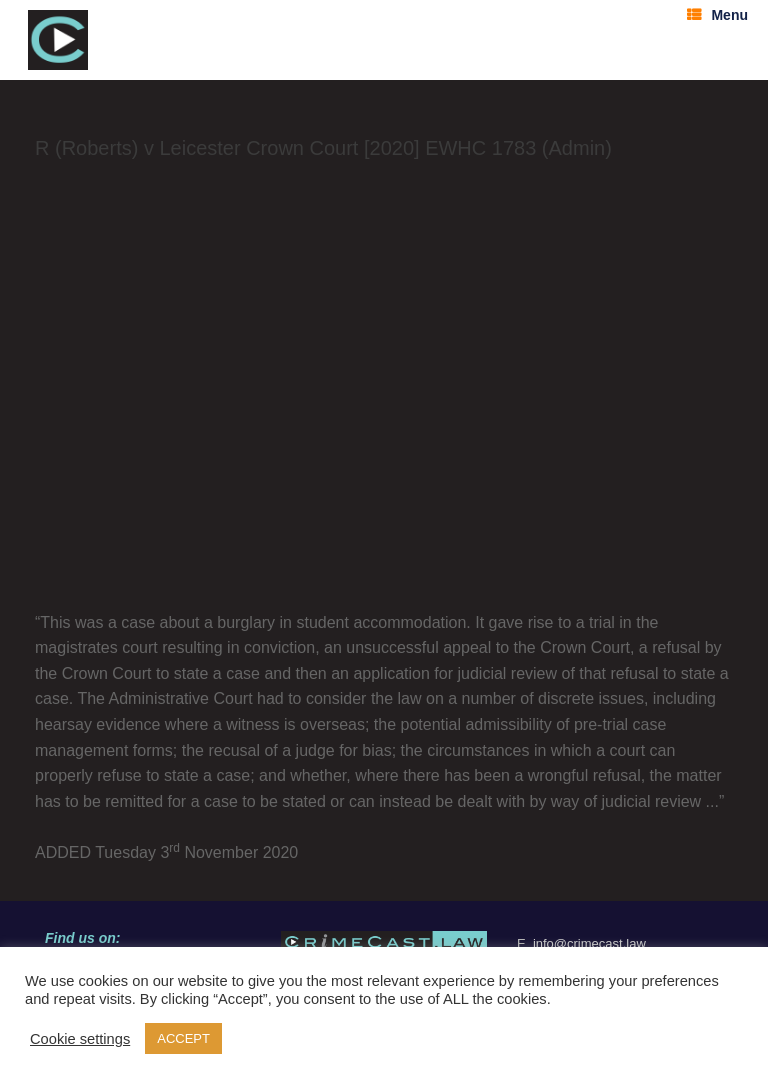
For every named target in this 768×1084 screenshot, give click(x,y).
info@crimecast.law (589, 943)
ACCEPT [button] (183, 1038)
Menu (717, 15)
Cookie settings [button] (80, 1039)
